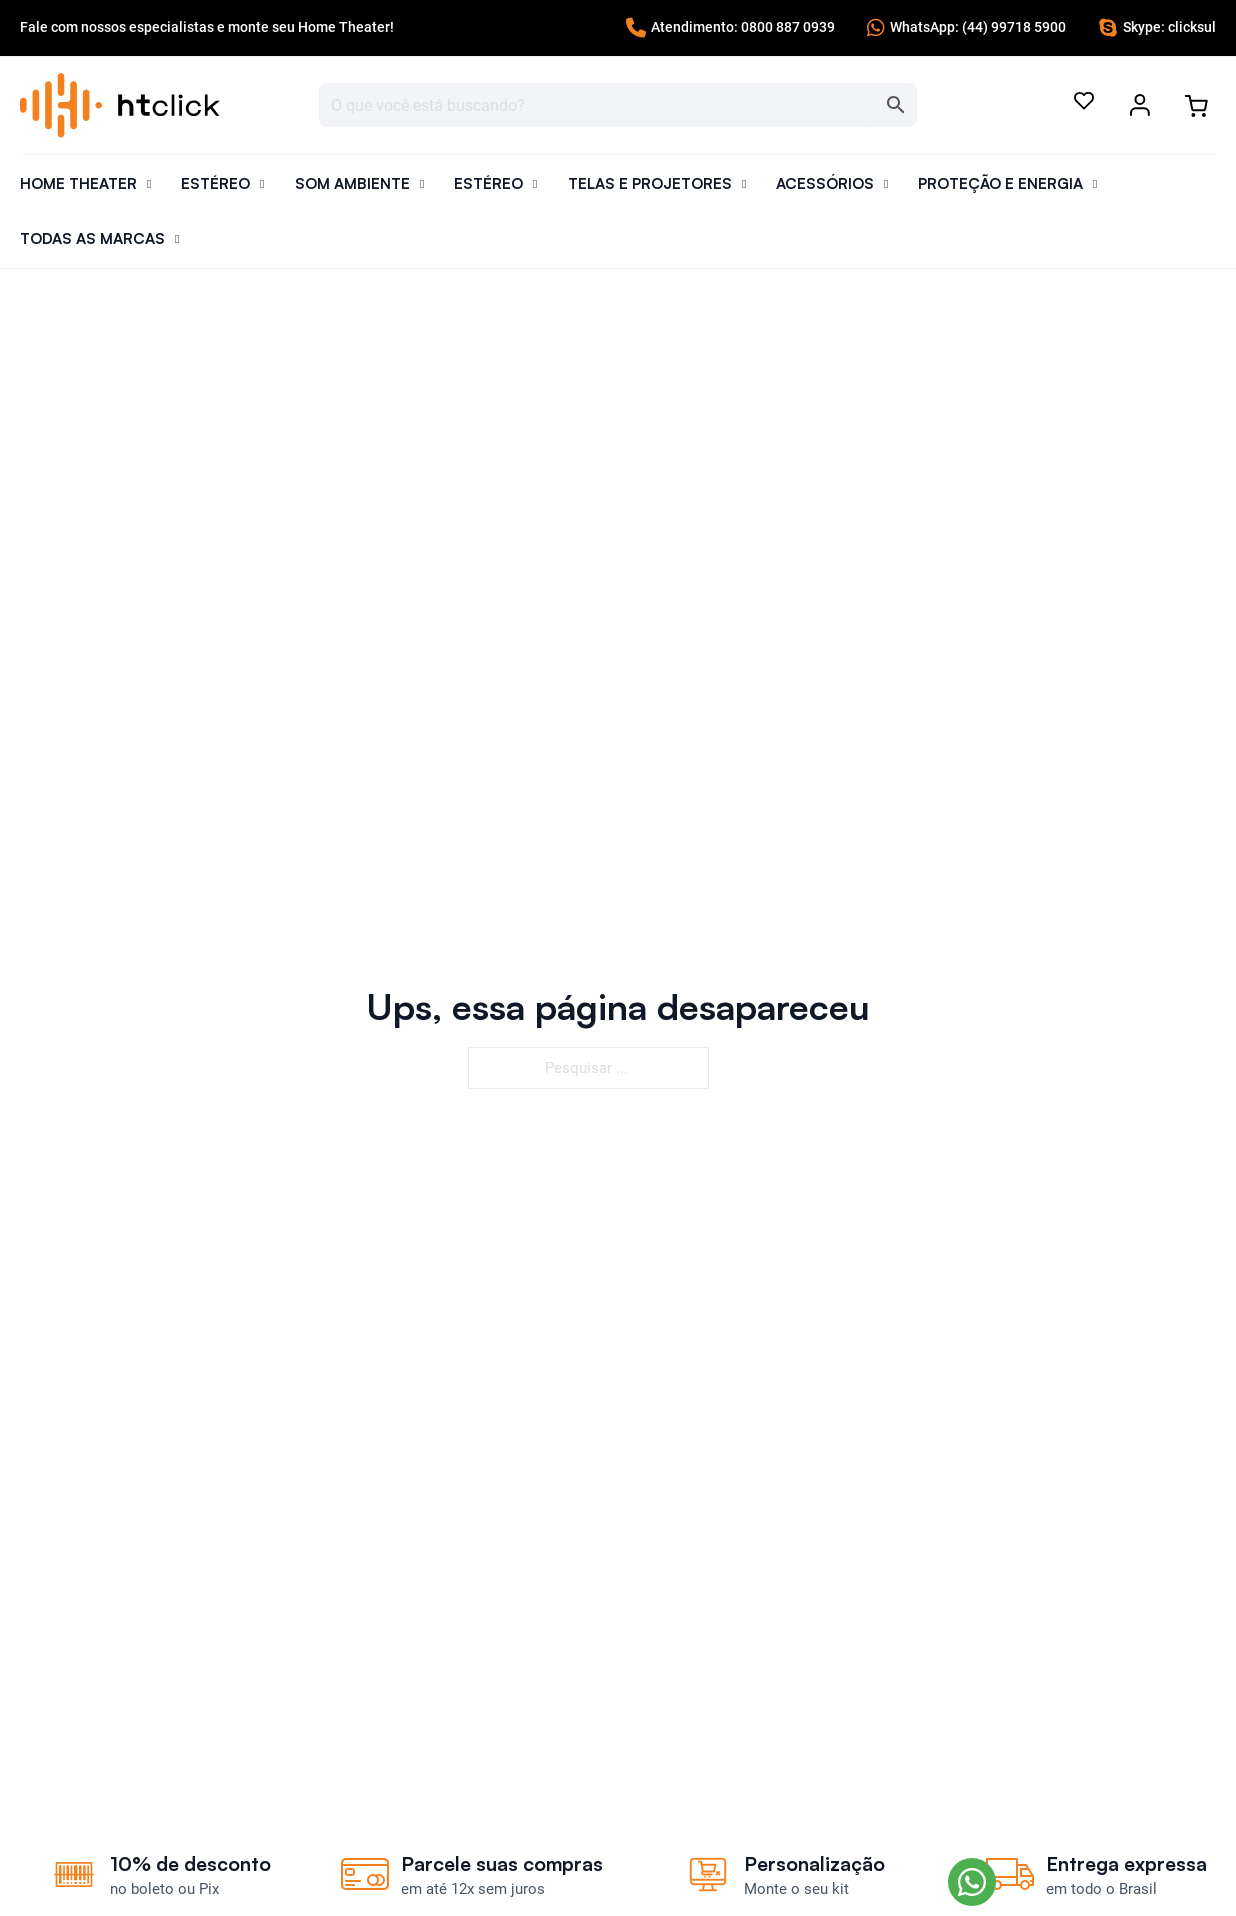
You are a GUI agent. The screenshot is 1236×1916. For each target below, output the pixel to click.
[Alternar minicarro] (1196, 106)
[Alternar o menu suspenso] (1140, 105)
